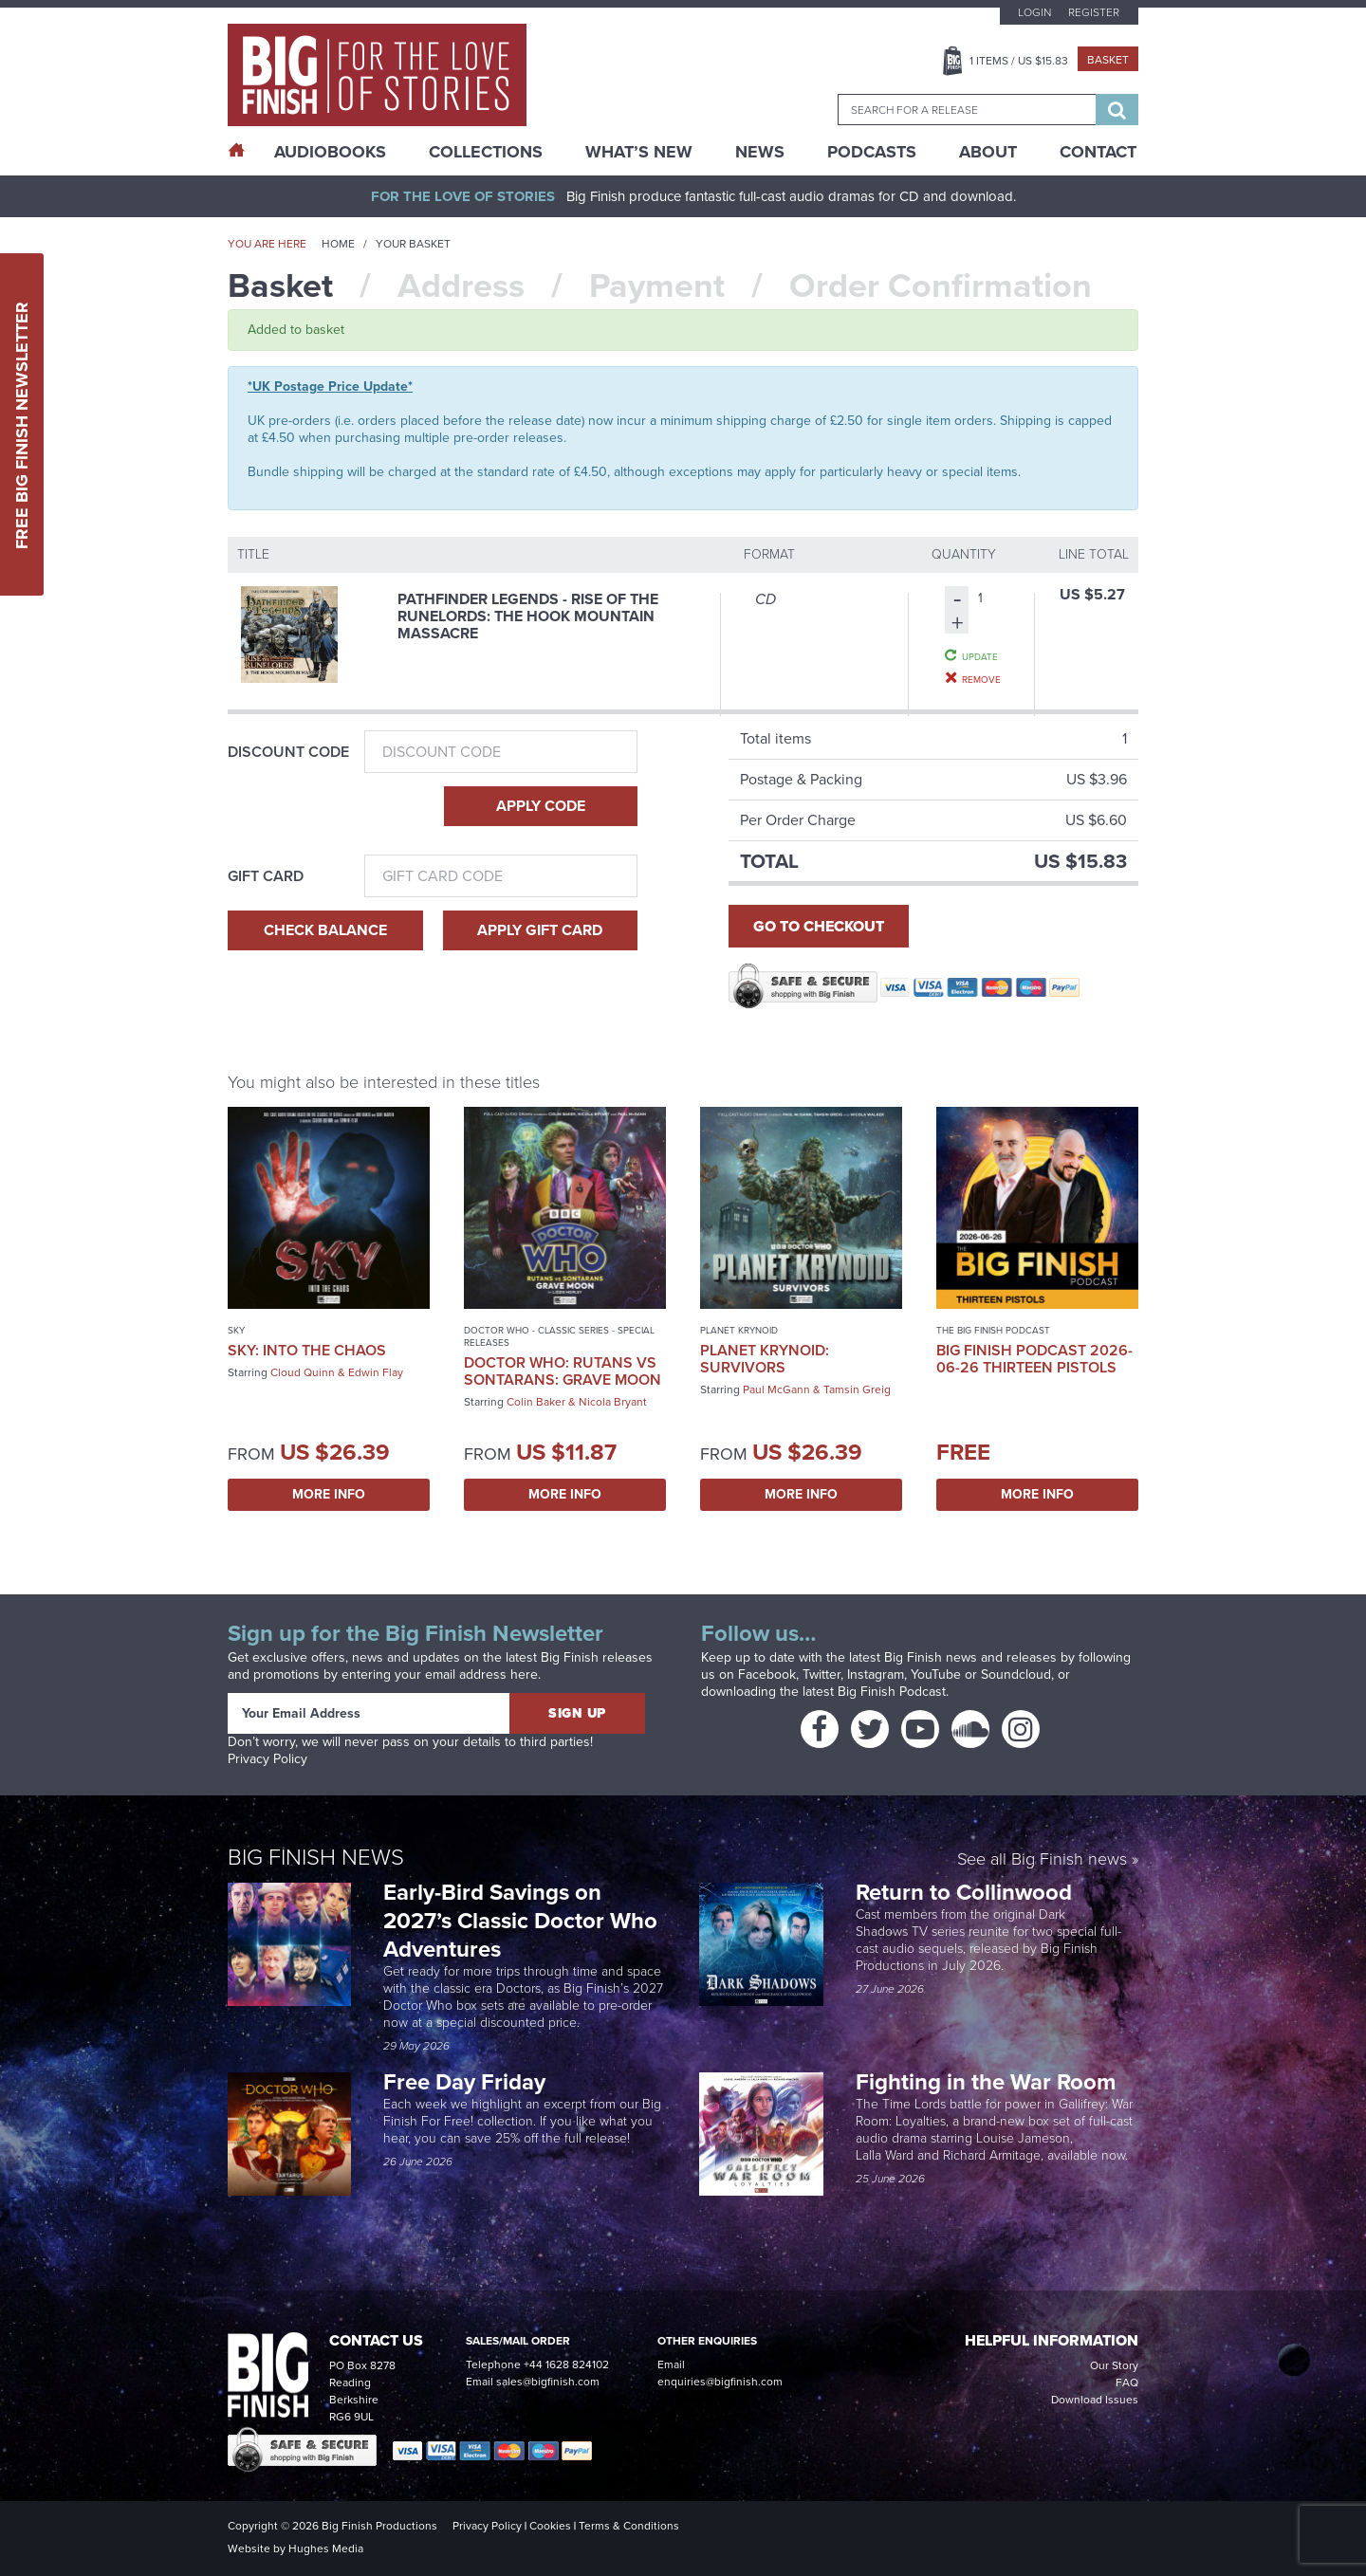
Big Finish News (316, 1857)
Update (980, 656)
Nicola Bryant (613, 1401)
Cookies (550, 2525)
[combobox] (967, 109)
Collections (486, 151)
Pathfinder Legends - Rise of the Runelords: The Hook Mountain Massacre (527, 616)
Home (338, 243)
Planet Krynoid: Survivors (764, 1358)
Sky (236, 1330)
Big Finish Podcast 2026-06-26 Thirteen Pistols (1034, 1358)
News (760, 151)
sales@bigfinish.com (548, 2381)
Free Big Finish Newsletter (21, 424)
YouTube (936, 1674)
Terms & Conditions (629, 2525)
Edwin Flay (375, 1372)
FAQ (1127, 2382)
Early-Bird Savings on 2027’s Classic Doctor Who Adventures (520, 1920)
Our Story (1114, 2365)
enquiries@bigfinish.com (720, 2381)
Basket (1108, 59)
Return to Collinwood (967, 1892)
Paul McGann (776, 1389)
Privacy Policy (267, 1759)
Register (1093, 12)
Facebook (767, 1674)
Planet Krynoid (739, 1330)
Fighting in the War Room (988, 2082)
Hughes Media (325, 2548)
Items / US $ (1018, 60)
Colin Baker (536, 1401)
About (988, 151)
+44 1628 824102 (566, 2364)
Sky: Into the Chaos (307, 1350)
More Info (328, 1494)
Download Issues (1094, 2399)
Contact (1098, 151)
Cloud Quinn (302, 1372)
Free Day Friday (464, 2082)
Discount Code (288, 752)
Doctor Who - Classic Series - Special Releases (559, 1336)
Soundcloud (1016, 1674)
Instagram (875, 1674)
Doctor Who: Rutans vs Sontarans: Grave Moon (562, 1371)
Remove (981, 679)
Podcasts (871, 151)
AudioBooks (330, 151)
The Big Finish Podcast (993, 1330)
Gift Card (266, 876)
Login (1034, 12)
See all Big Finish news (1042, 1860)
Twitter (821, 1674)
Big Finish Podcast (892, 1692)
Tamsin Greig (857, 1389)
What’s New (638, 151)
